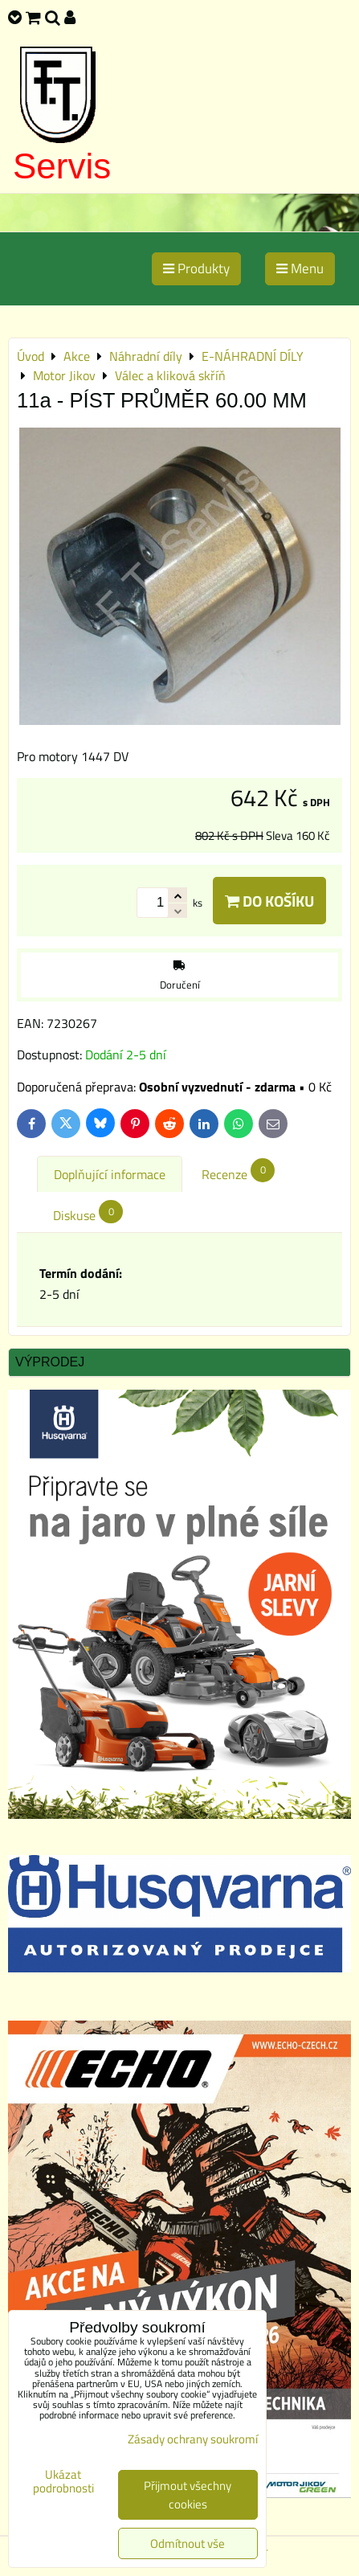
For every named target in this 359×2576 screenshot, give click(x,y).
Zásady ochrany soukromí (193, 2439)
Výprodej (49, 1362)
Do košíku (269, 900)
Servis (62, 166)
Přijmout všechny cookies (187, 2494)
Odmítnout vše (187, 2543)
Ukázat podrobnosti (63, 2481)
